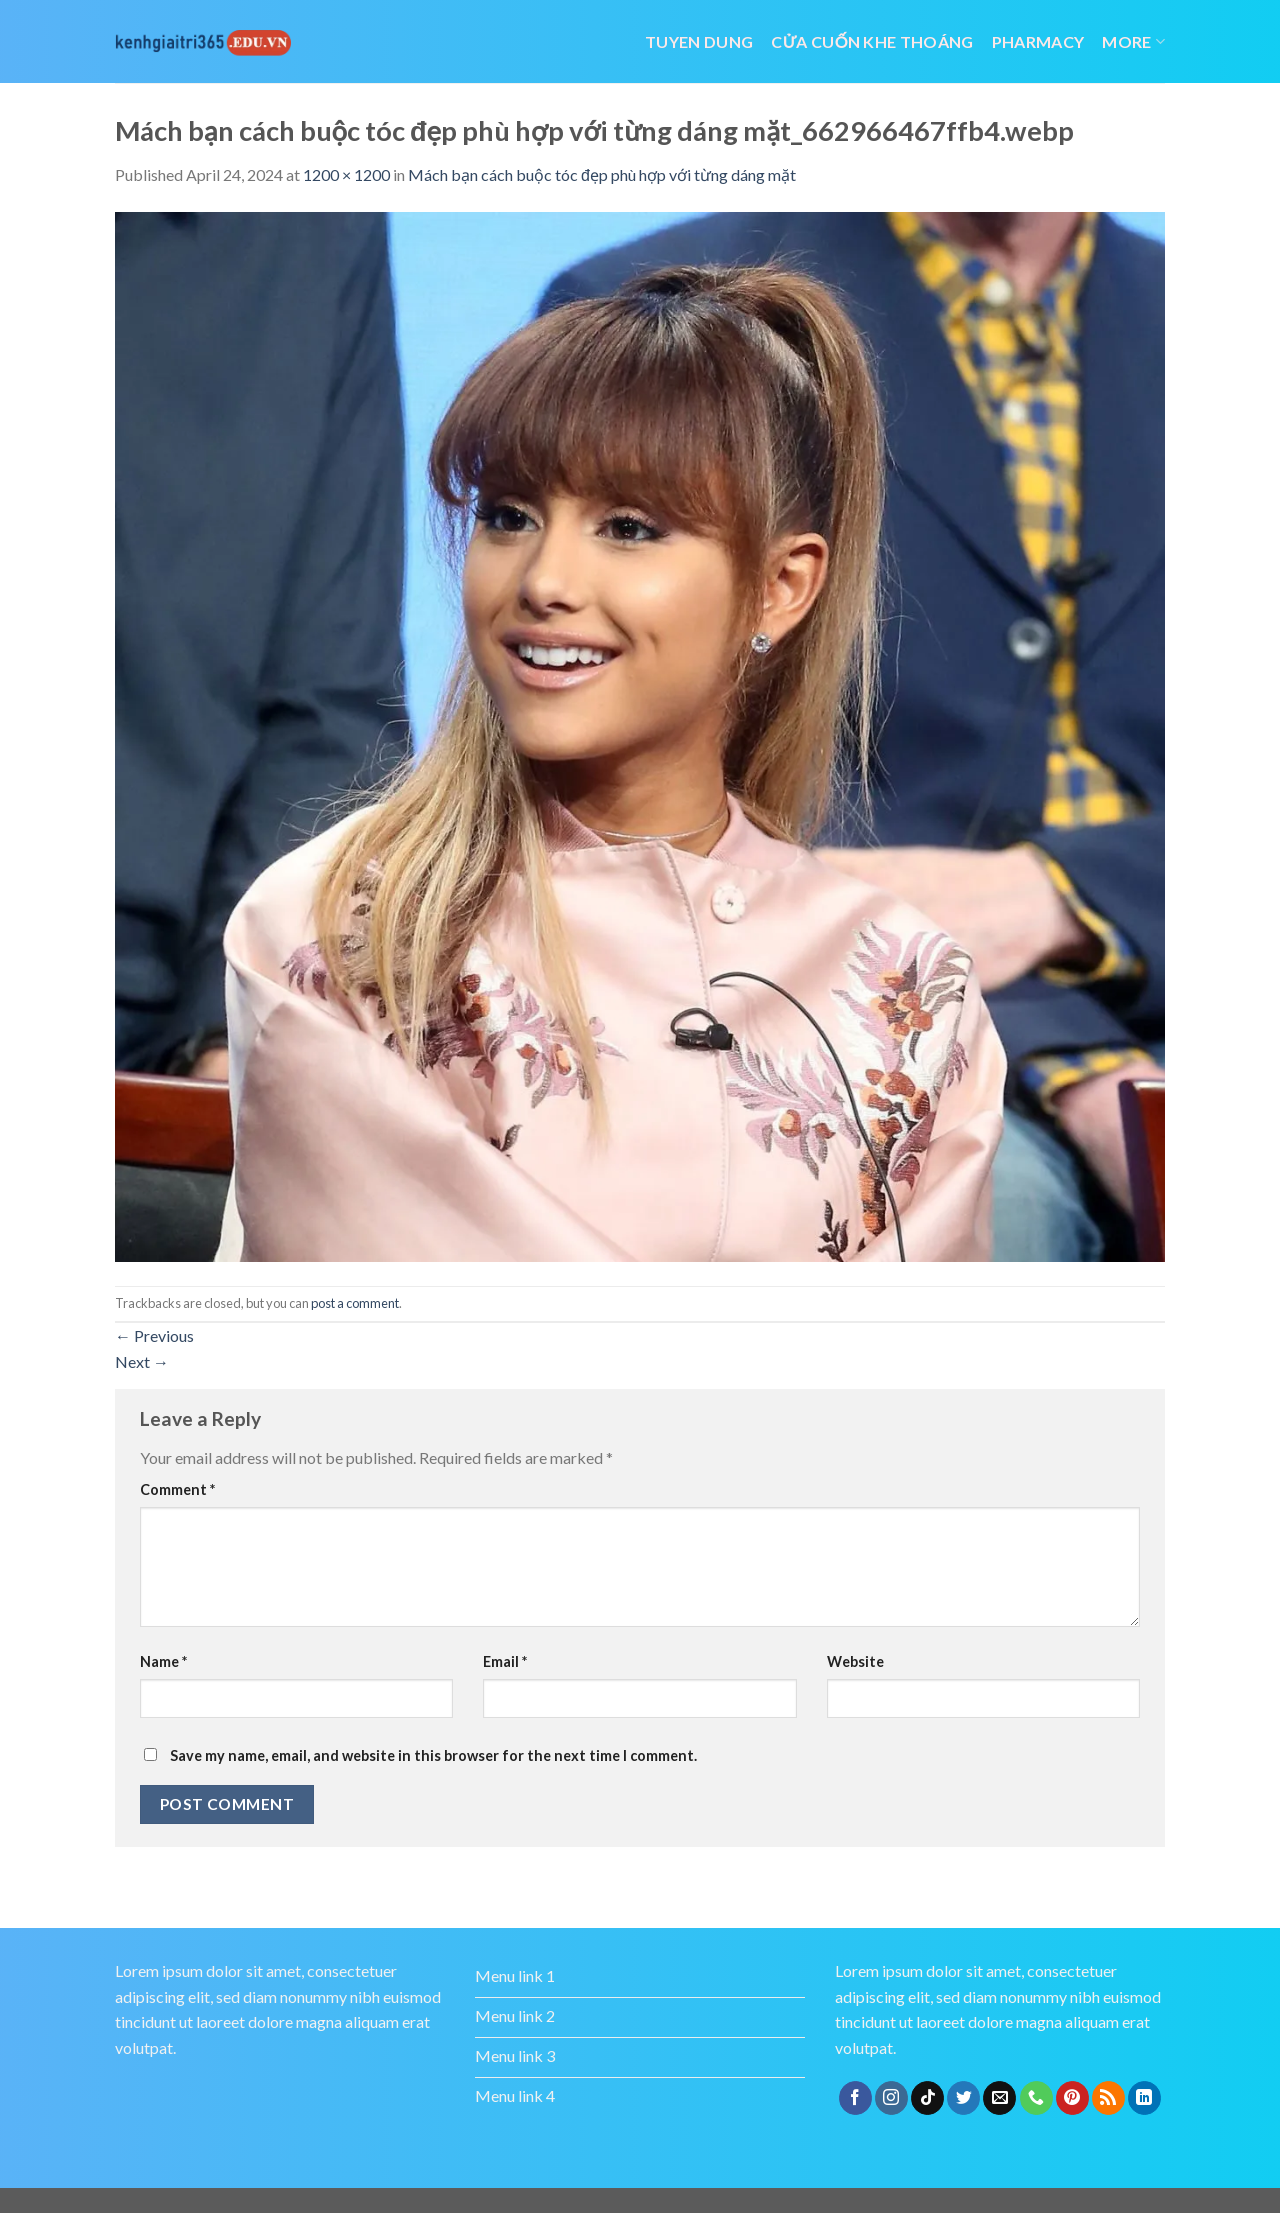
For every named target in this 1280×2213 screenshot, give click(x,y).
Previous (154, 1335)
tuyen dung (699, 41)
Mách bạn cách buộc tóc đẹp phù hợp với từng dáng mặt (602, 174)
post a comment (355, 1303)
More (1133, 41)
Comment (177, 1489)
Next (142, 1361)
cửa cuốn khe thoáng (872, 41)
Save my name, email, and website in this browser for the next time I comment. (433, 1755)
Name (163, 1661)
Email (505, 1661)
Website (855, 1661)
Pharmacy (1038, 41)
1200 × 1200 (346, 174)
